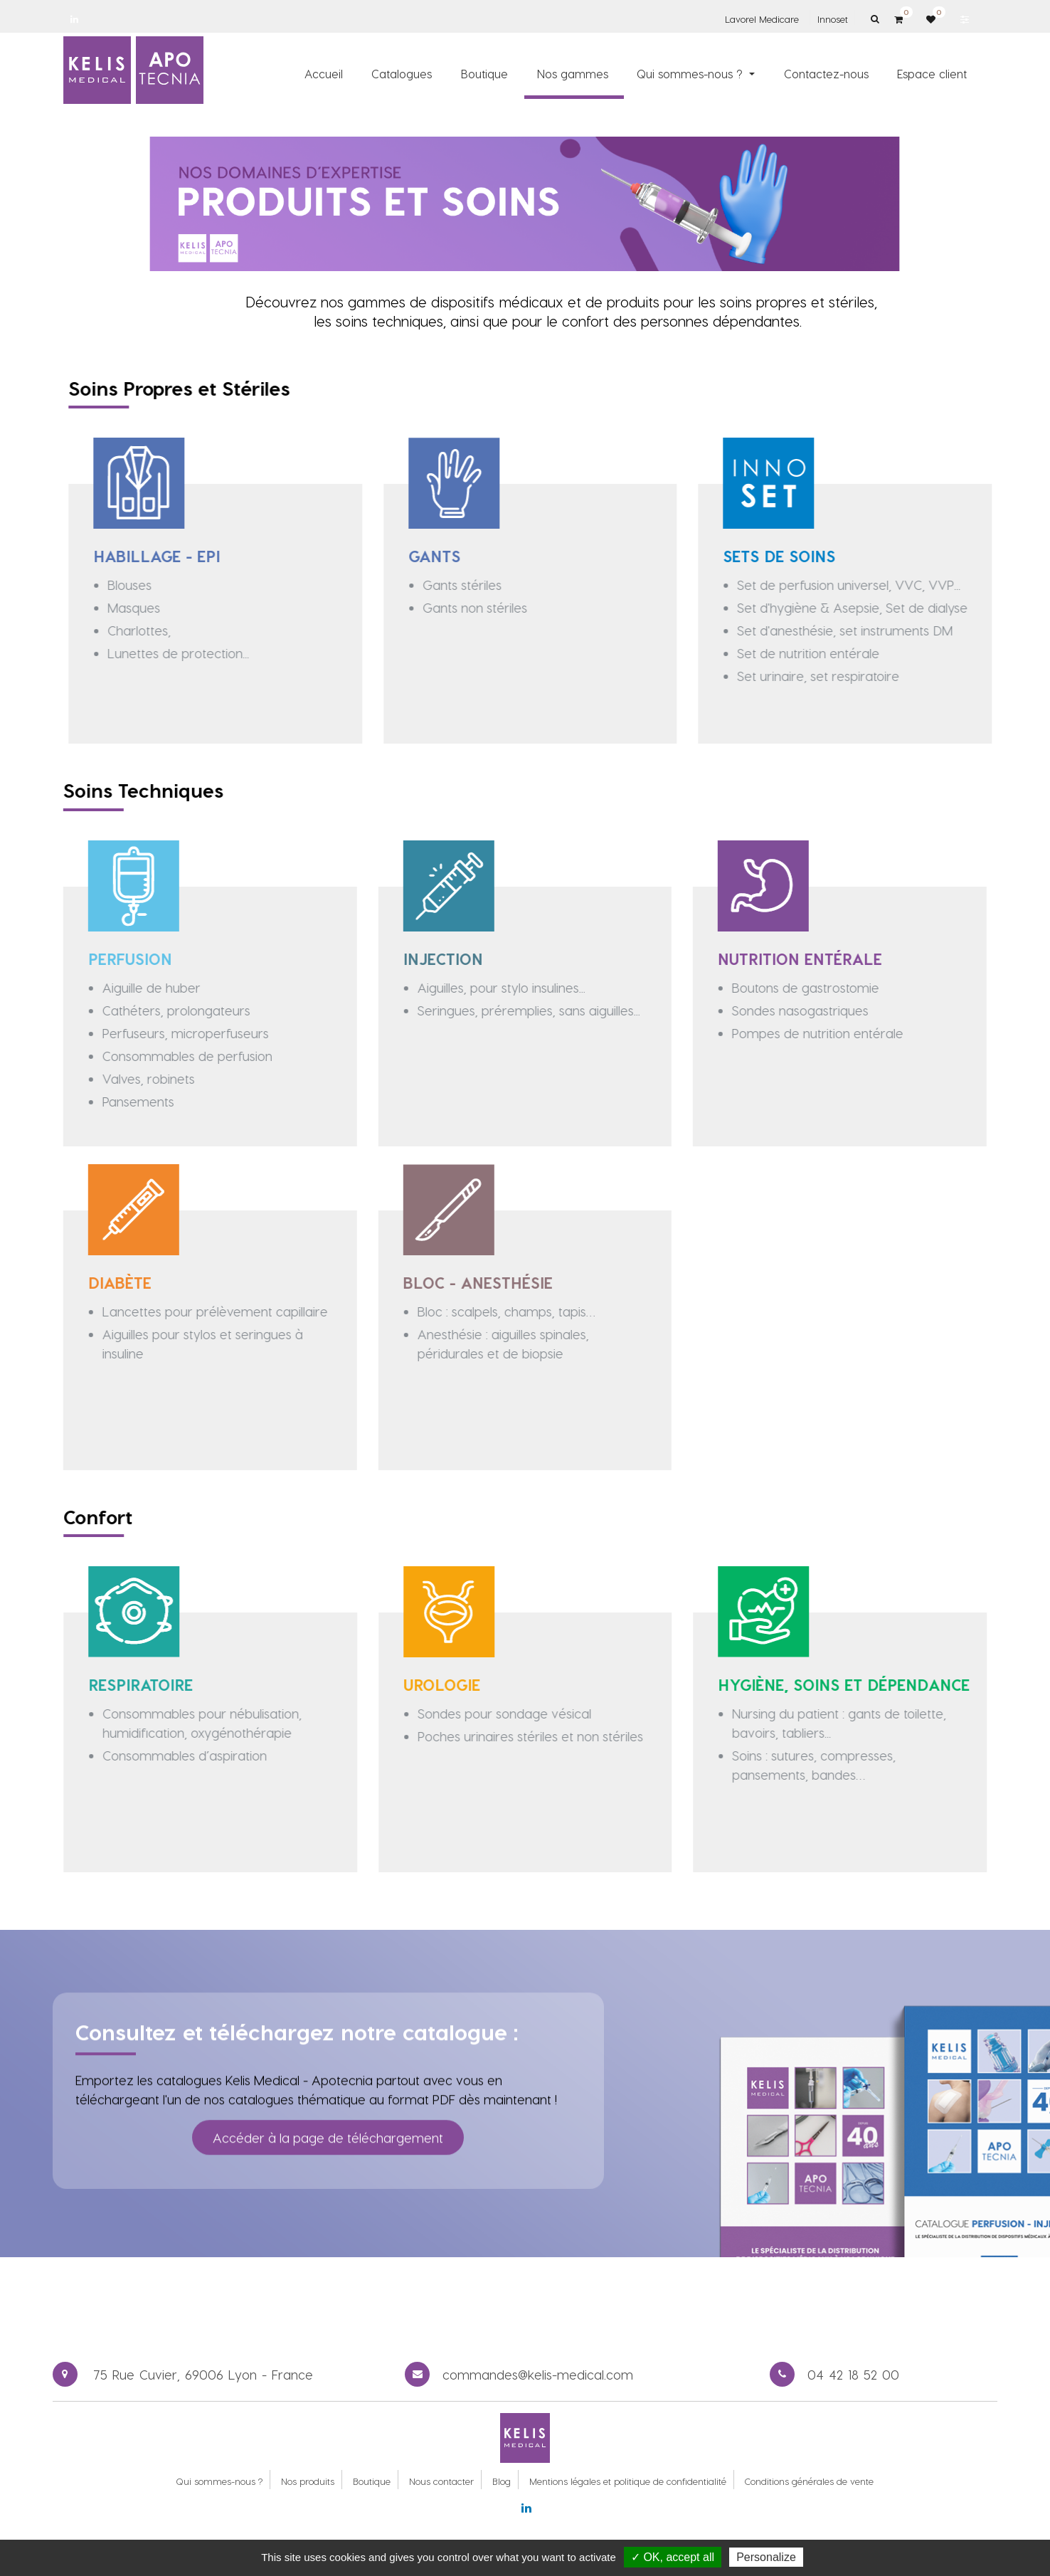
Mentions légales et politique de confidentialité (627, 2481)
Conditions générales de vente (809, 2481)
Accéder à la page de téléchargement (328, 2115)
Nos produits (307, 2481)
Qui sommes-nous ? (219, 2481)
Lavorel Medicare (762, 19)
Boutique (372, 2481)
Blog (501, 2481)
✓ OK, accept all (672, 2557)
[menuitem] (323, 73)
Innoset (832, 19)
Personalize (766, 2557)
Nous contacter (441, 2481)
